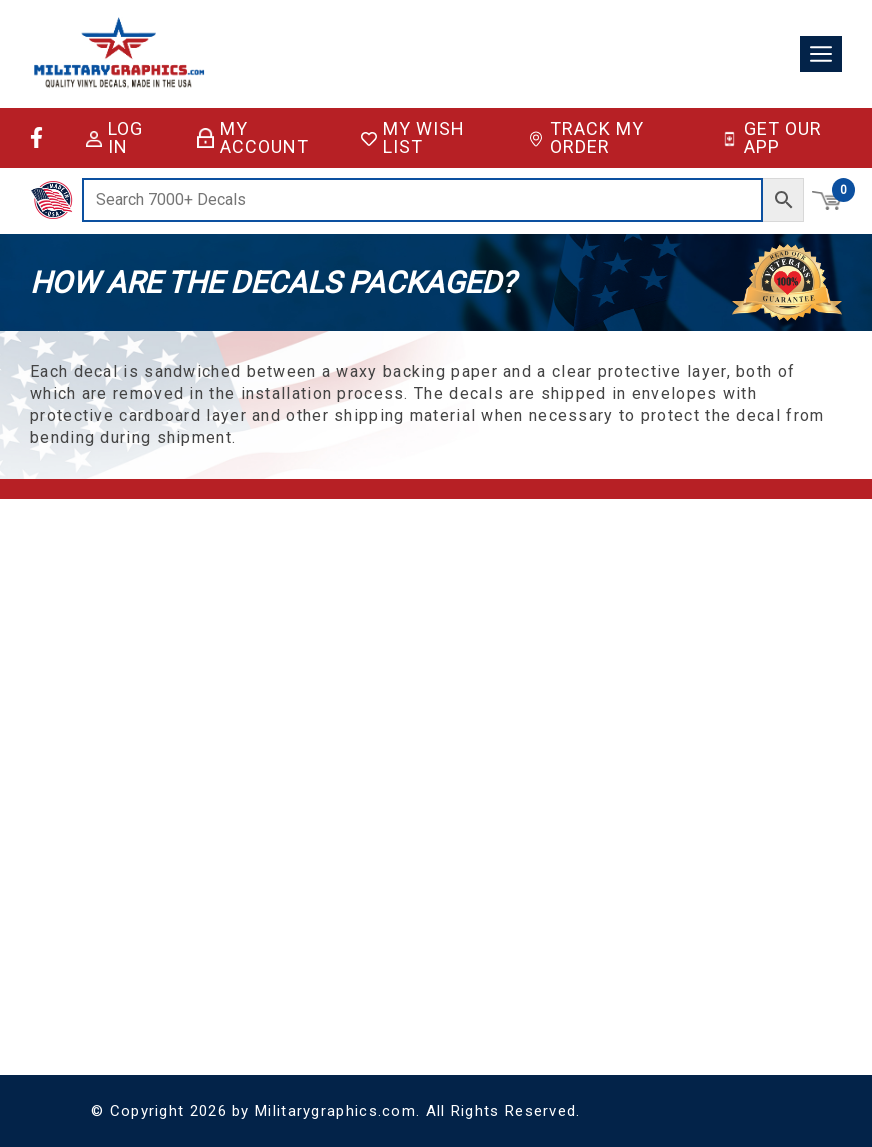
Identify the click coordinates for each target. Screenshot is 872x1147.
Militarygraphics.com (335, 1111)
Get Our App (771, 138)
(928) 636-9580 (134, 695)
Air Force (117, 899)
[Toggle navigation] (821, 54)
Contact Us (303, 661)
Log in (114, 138)
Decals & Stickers (250, 853)
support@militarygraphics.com (180, 671)
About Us (298, 613)
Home (288, 589)
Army (106, 875)
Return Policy (308, 685)
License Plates (240, 877)
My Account (252, 138)
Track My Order (586, 138)
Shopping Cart (552, 589)
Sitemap (295, 733)
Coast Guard (127, 923)
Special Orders (241, 925)
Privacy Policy (309, 709)
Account (535, 613)
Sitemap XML (309, 757)
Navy (105, 993)
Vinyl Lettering (239, 901)
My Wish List (413, 138)
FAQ (283, 637)
